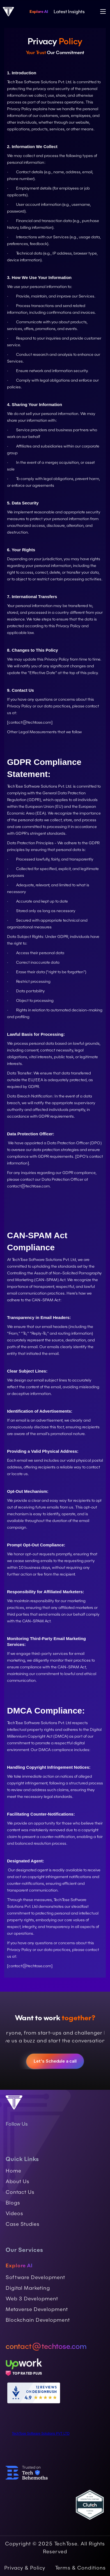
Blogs (13, 2202)
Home (13, 2170)
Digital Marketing (28, 2288)
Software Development (35, 2277)
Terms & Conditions (80, 2568)
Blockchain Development (38, 2320)
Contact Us (20, 2192)
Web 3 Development (32, 2298)
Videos (14, 2213)
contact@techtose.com (28, 1186)
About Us (17, 2181)
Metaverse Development (37, 2309)
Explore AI (38, 11)
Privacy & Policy (24, 2568)
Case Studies (23, 2224)
